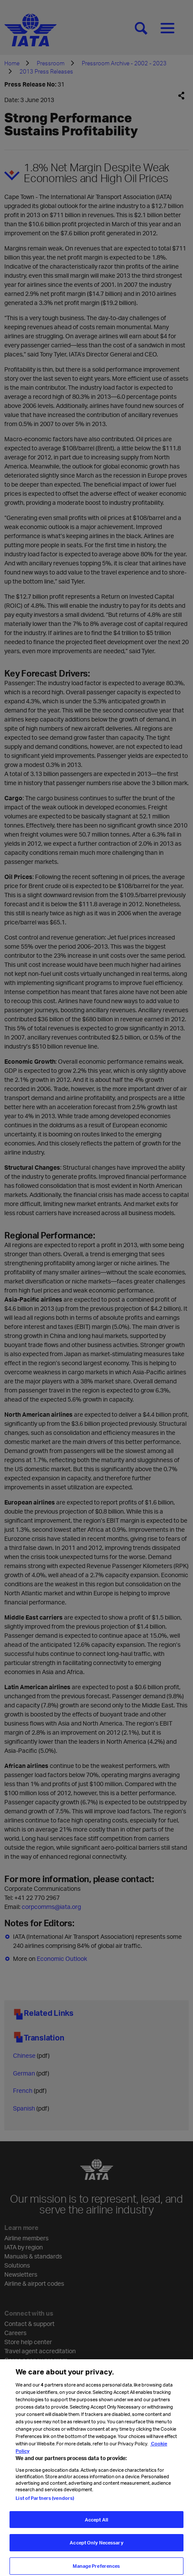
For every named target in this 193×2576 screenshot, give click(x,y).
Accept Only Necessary (96, 2550)
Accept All (96, 2527)
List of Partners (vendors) (45, 2505)
